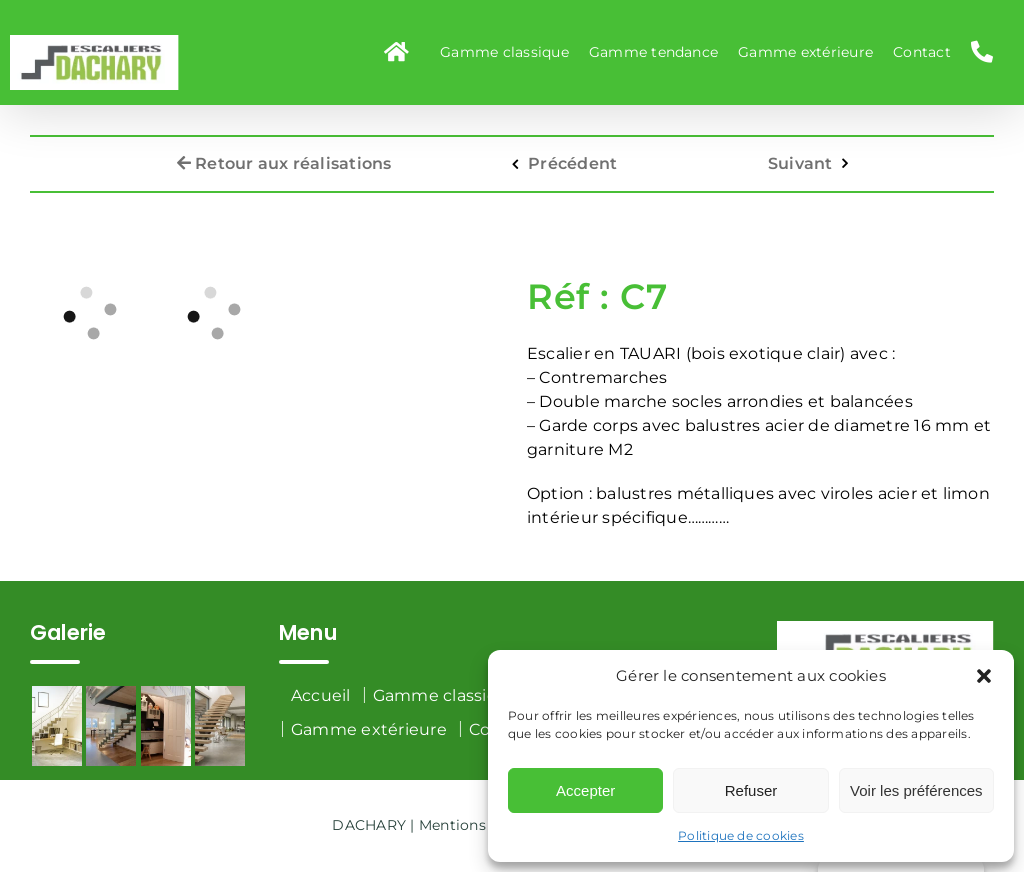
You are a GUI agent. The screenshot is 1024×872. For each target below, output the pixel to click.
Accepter (585, 790)
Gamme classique (446, 695)
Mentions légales (480, 825)
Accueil (321, 695)
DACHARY (369, 825)
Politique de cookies (741, 835)
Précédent (572, 155)
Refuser (751, 790)
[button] (984, 676)
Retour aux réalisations (284, 155)
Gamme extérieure (369, 729)
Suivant (800, 155)
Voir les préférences (916, 790)
